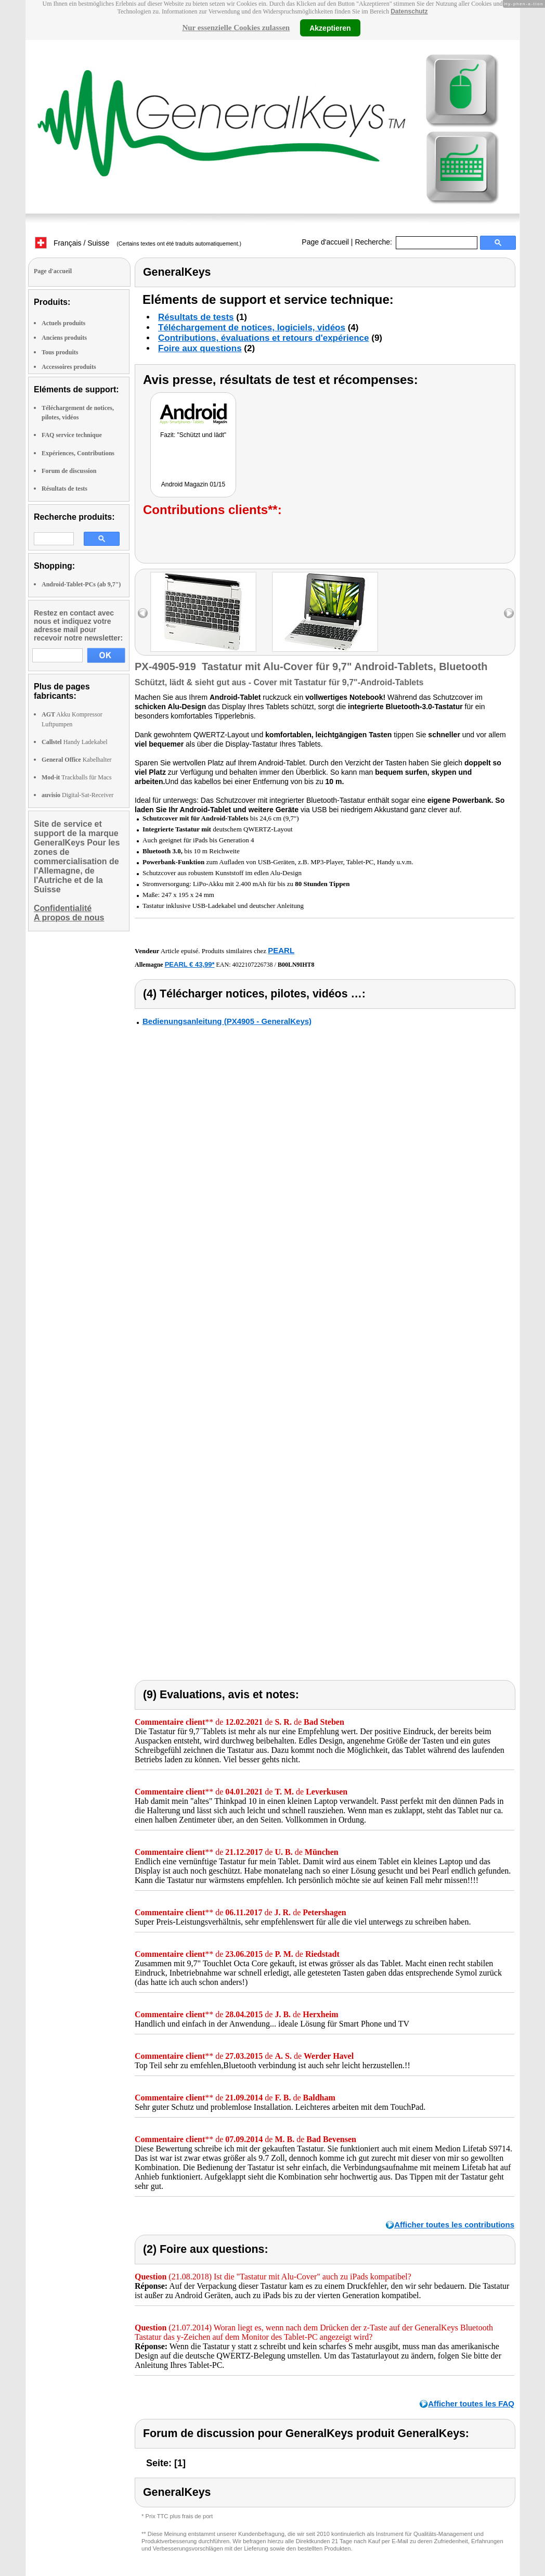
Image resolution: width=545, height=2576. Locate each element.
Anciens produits (64, 337)
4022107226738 (252, 964)
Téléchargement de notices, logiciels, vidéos (251, 327)
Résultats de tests (64, 488)
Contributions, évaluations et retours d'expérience (263, 338)
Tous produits (60, 352)
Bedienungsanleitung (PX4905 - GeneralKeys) (227, 1021)
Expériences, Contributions (78, 453)
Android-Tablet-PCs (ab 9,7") (81, 584)
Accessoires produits (69, 366)
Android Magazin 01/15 (193, 484)
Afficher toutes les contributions (454, 2224)
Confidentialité (63, 908)
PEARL (281, 950)
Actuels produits (63, 323)
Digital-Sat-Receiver (77, 795)
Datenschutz (409, 11)
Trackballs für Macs (76, 777)
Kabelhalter (77, 759)
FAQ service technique (72, 435)
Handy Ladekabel (75, 742)
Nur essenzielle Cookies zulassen (236, 27)
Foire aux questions (200, 348)
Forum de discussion (69, 471)
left (143, 613)
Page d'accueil (325, 242)
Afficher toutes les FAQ (471, 2403)
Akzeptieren (330, 27)
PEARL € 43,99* (190, 964)
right (509, 613)
